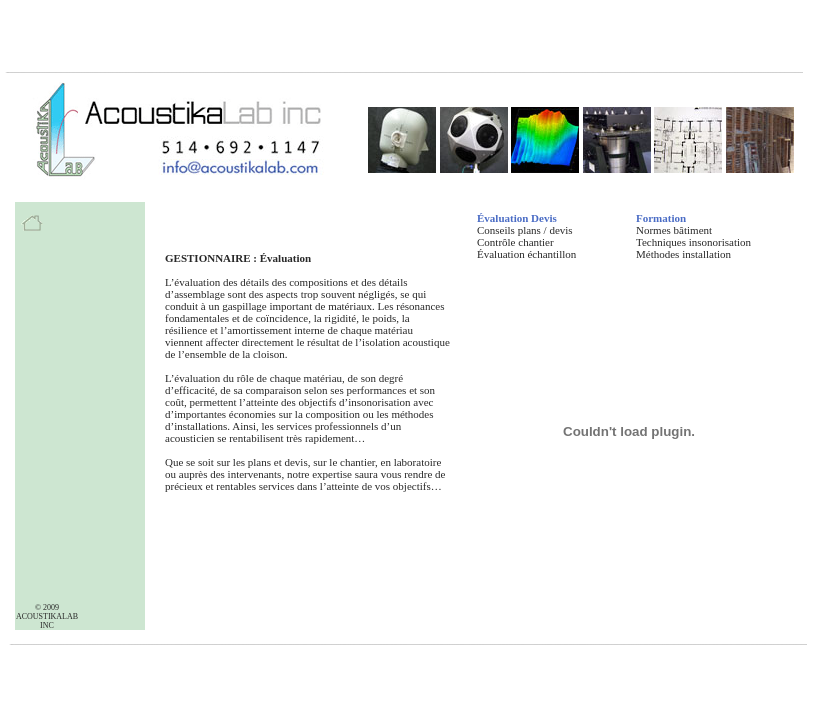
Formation (661, 218)
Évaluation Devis (517, 218)
